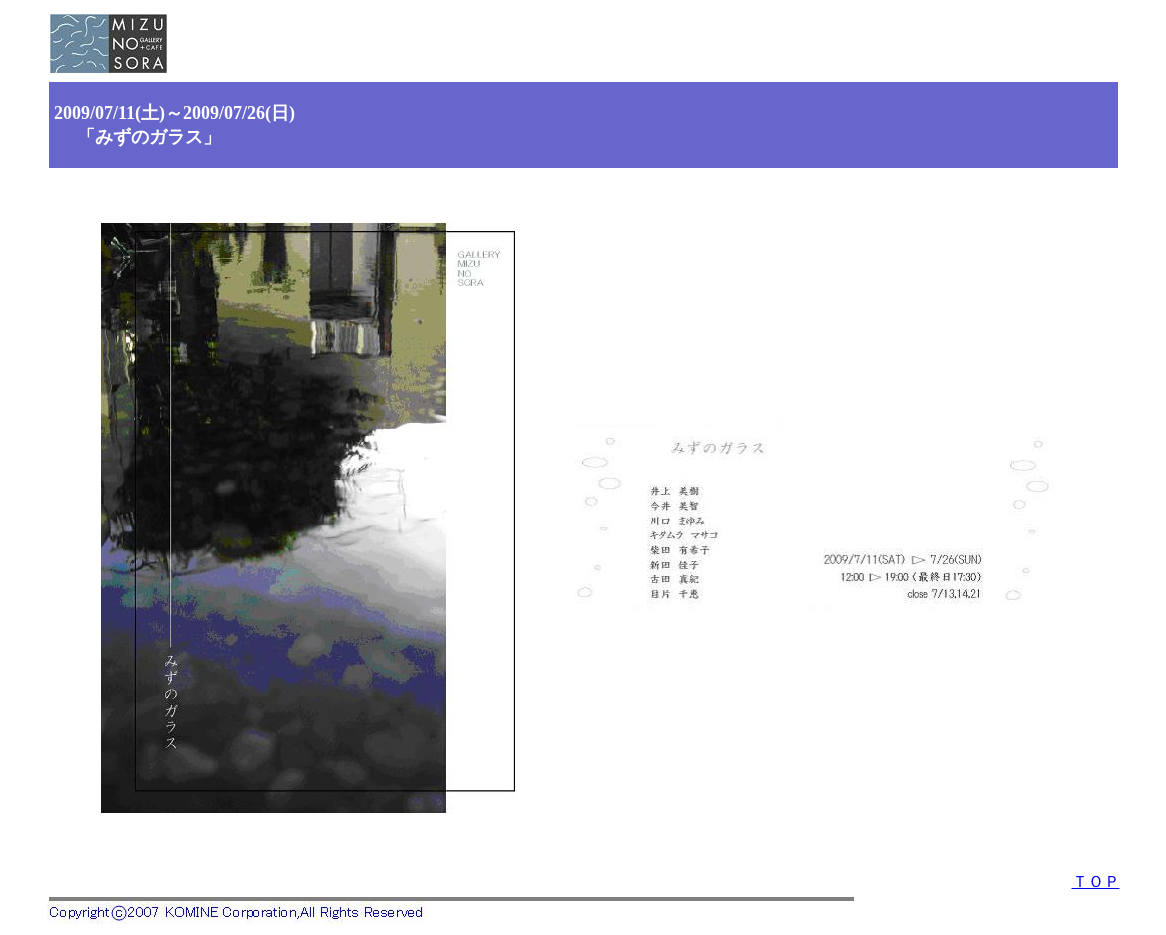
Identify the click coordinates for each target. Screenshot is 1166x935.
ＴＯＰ (1096, 881)
